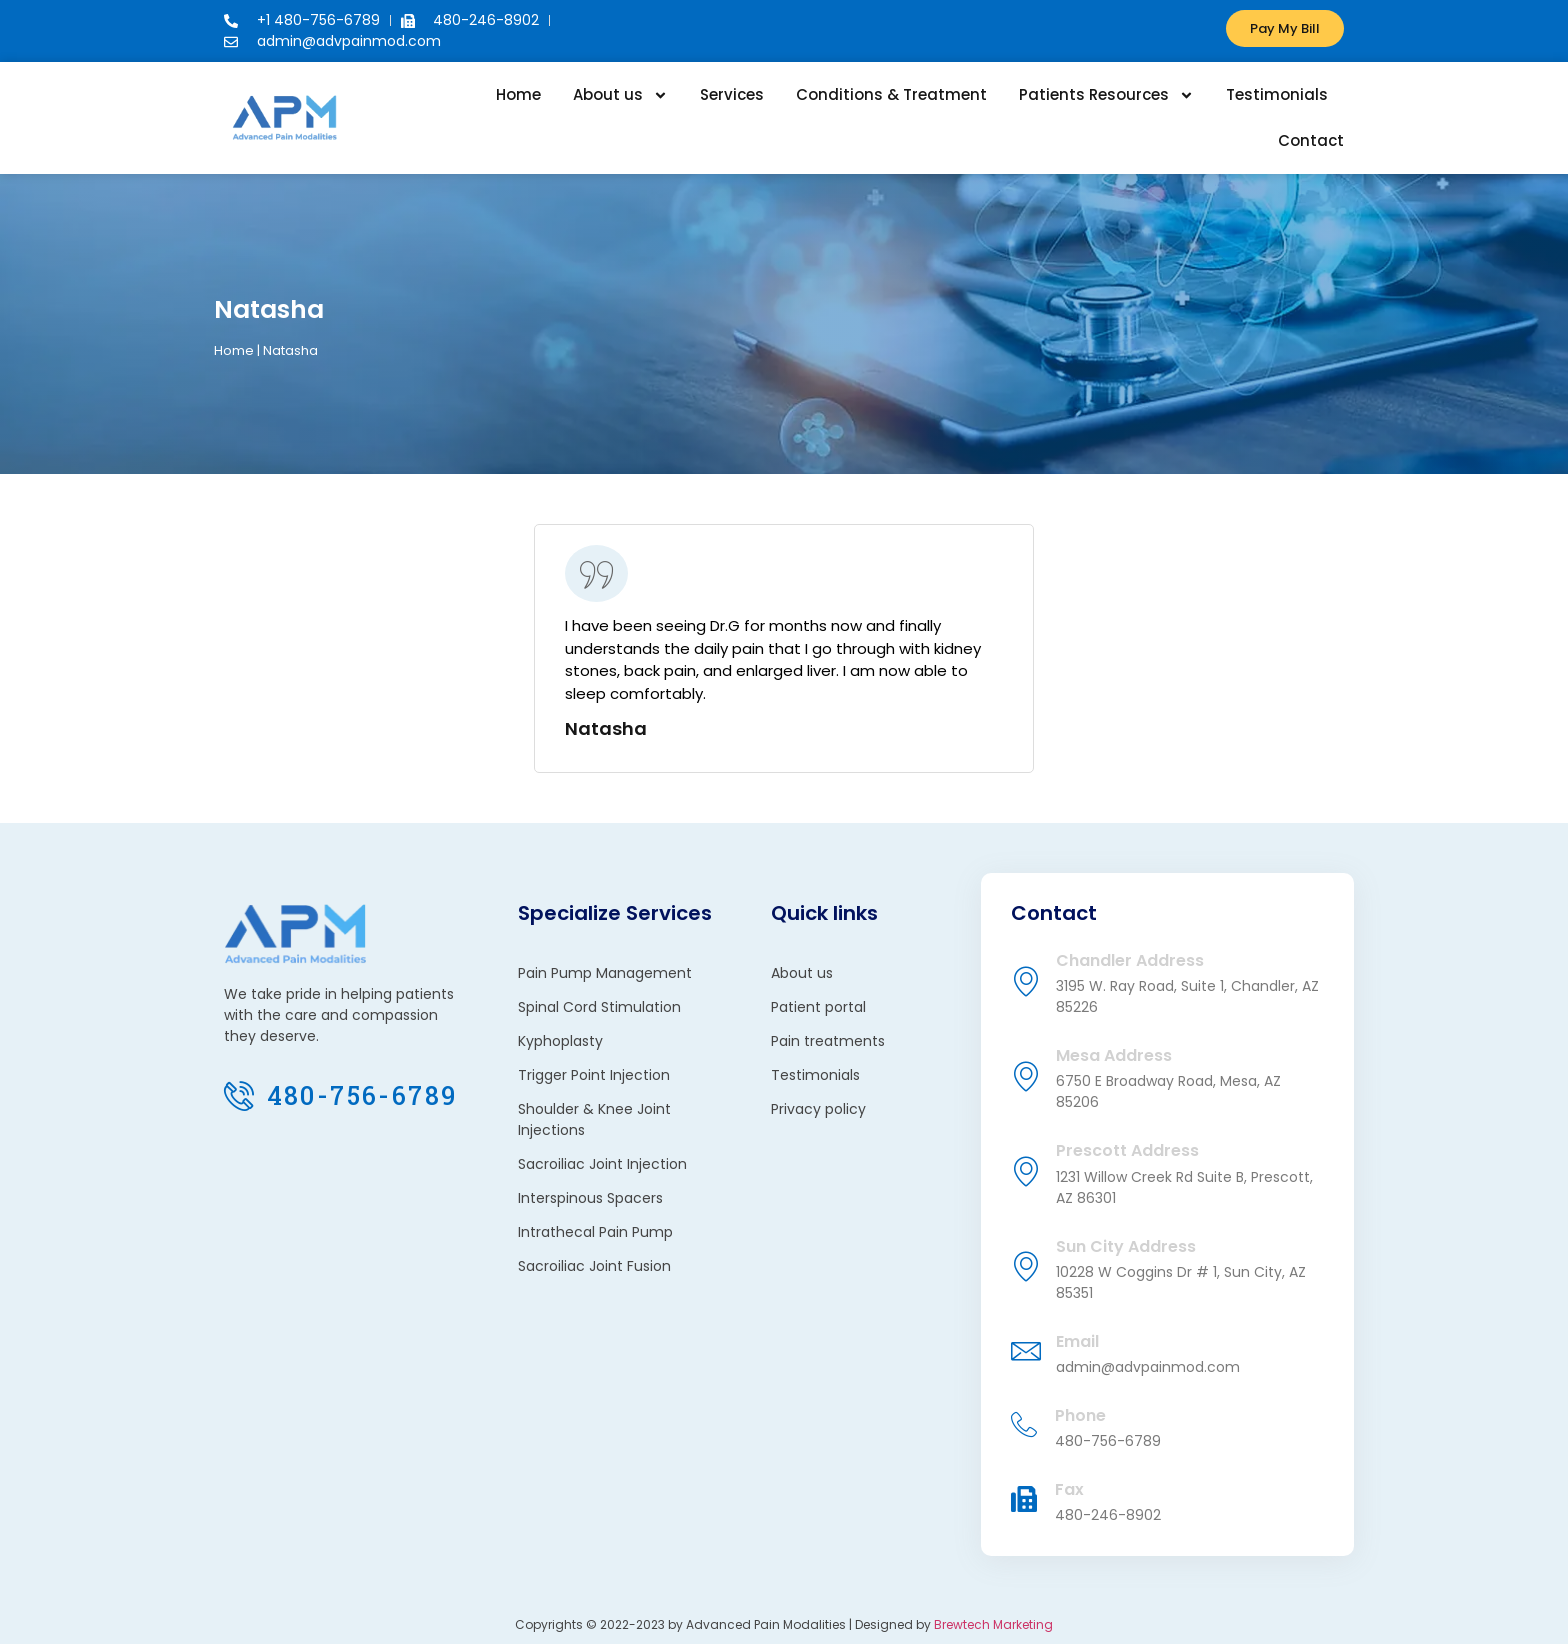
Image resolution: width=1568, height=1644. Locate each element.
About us (620, 95)
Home (518, 94)
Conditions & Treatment (891, 94)
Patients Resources (1106, 95)
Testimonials (1277, 94)
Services (732, 94)
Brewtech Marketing (993, 1624)
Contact (1311, 140)
